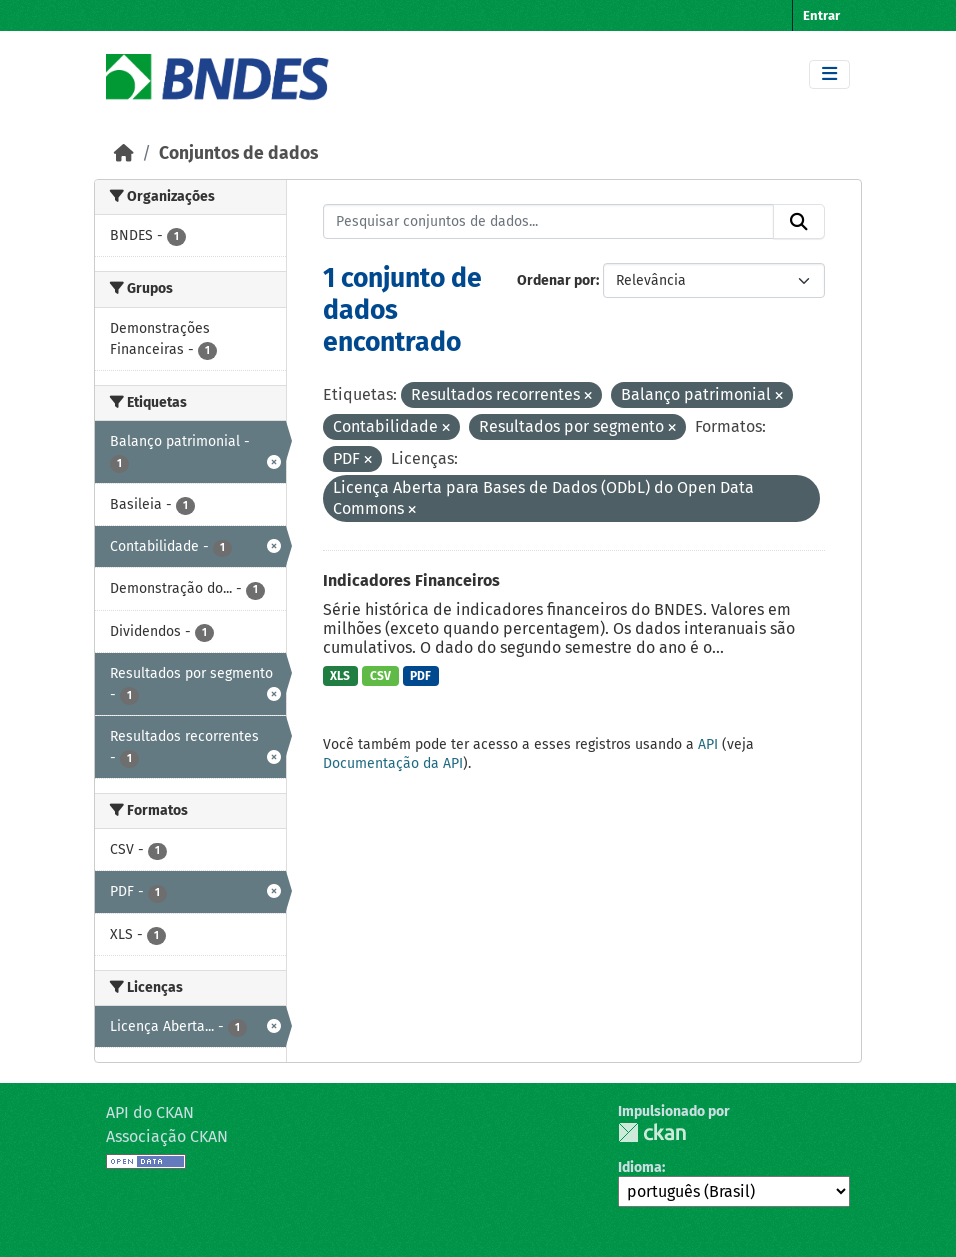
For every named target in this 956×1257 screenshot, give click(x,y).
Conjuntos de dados (238, 153)
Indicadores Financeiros (411, 580)
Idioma (640, 1167)
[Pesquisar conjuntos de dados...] (549, 222)
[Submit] (799, 222)
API (708, 744)
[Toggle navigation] (829, 74)
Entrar (821, 15)
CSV (380, 676)
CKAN (652, 1132)
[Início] (124, 153)
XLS (340, 676)
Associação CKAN (167, 1136)
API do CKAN (150, 1112)
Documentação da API (393, 763)
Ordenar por (556, 280)
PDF (420, 676)
